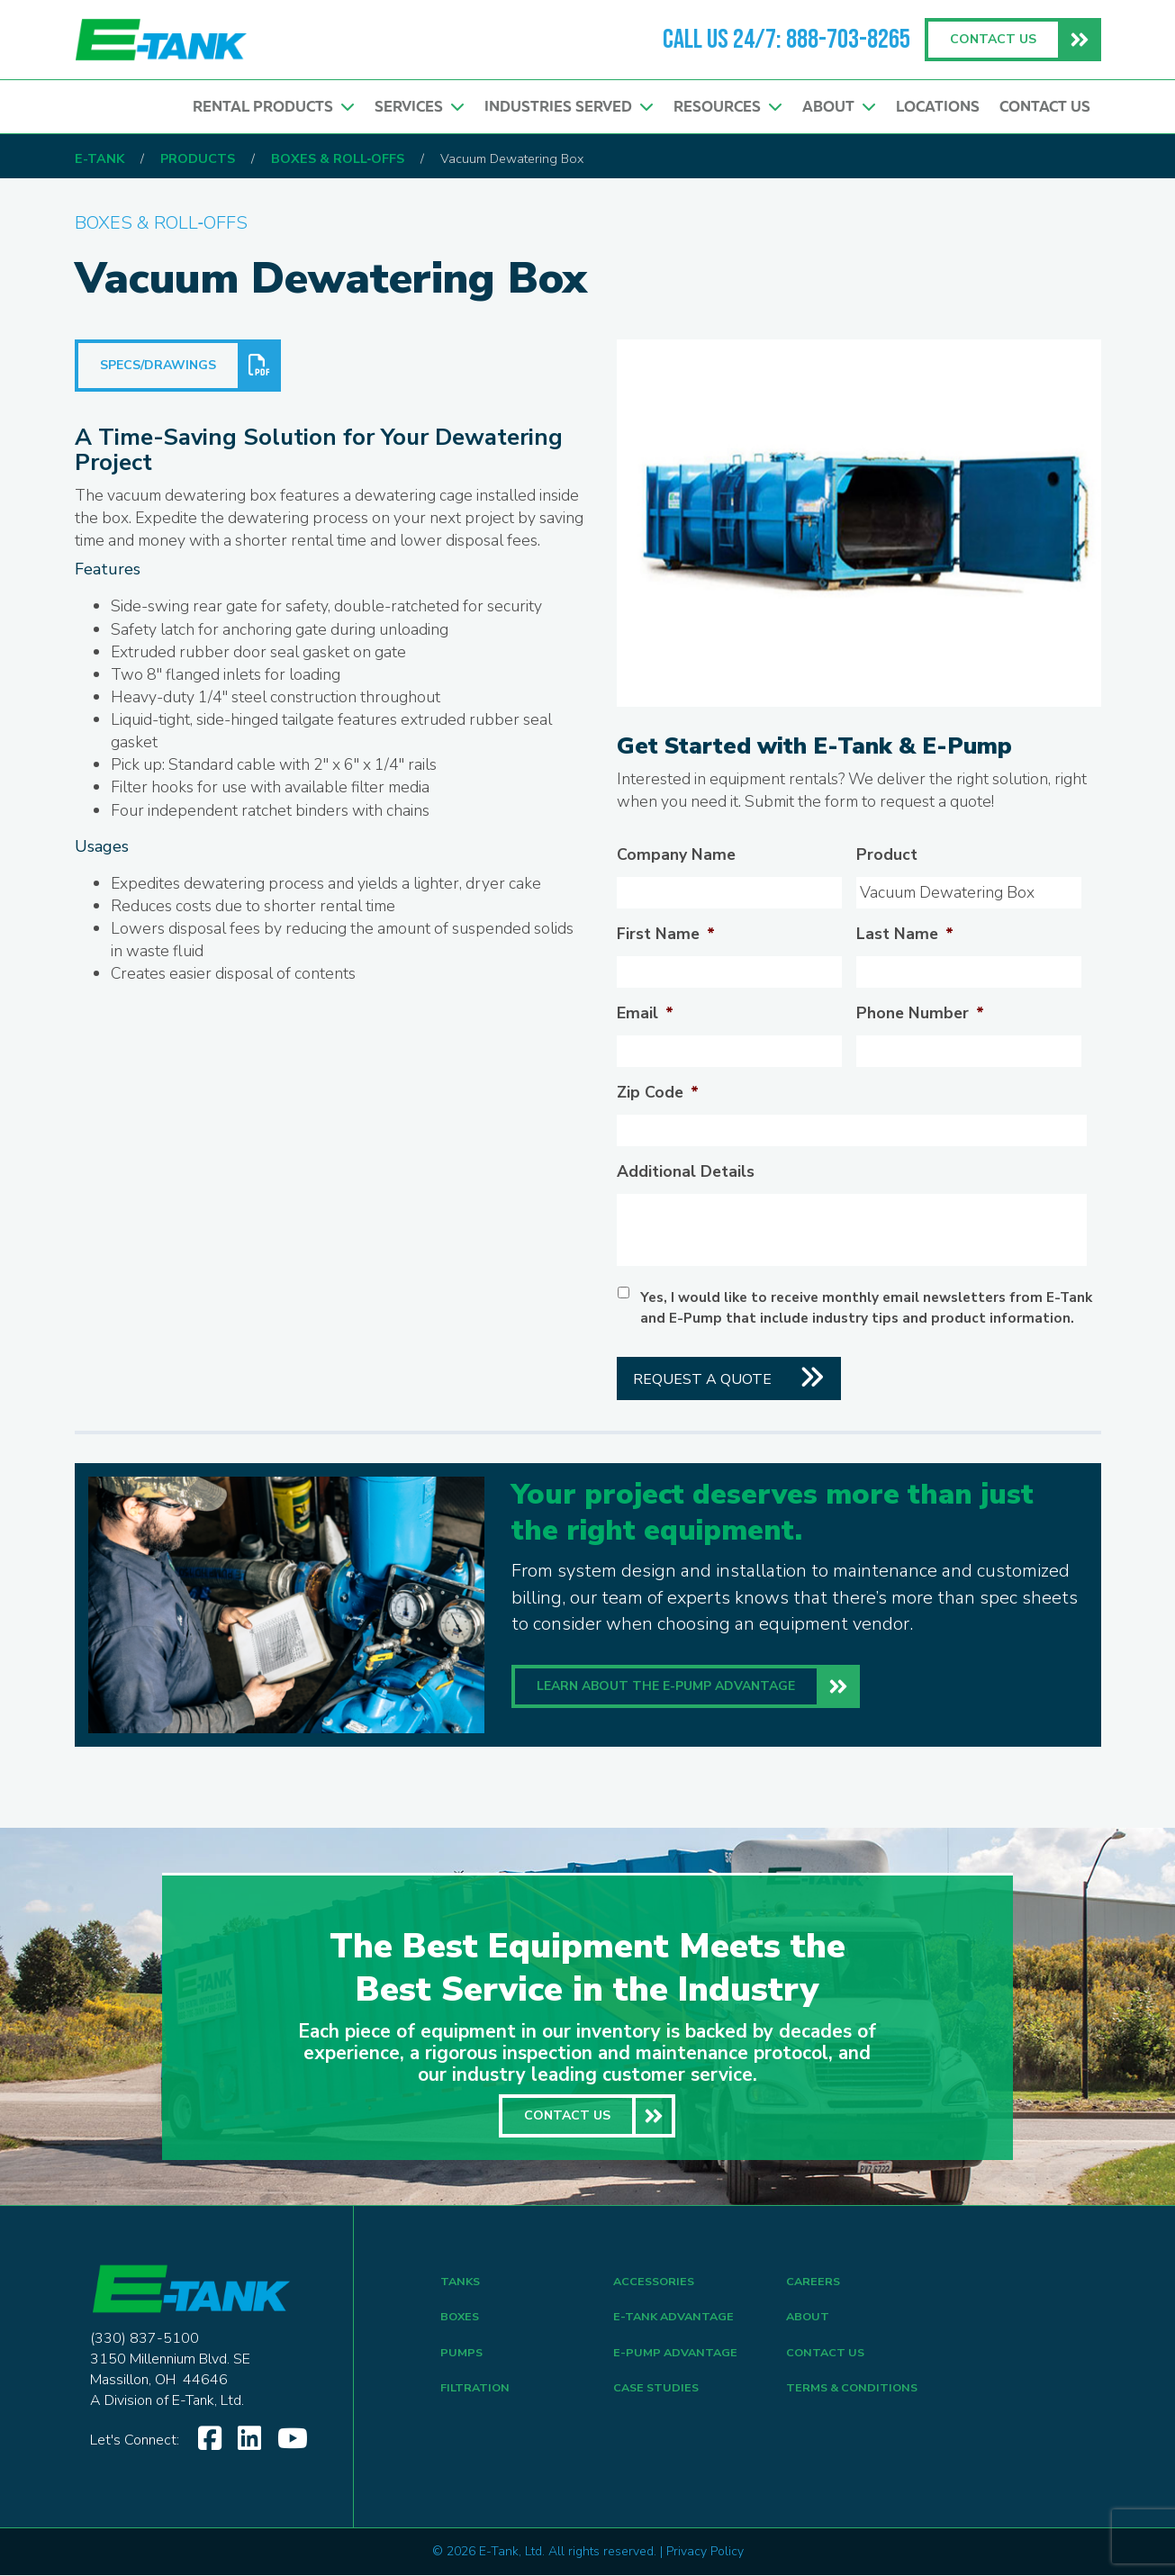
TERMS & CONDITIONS (859, 2402)
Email (645, 1014)
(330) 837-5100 (144, 2339)
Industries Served (561, 109)
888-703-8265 (848, 39)
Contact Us (1044, 109)
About (835, 109)
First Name (666, 935)
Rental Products (263, 109)
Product (886, 855)
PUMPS (462, 2363)
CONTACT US (829, 2363)
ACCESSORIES (657, 2283)
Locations (936, 109)
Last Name (905, 935)
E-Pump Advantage (679, 2363)
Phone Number (920, 1014)
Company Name (676, 855)
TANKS (462, 2283)
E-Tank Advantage (678, 2323)
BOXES (461, 2323)
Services (411, 109)
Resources (722, 109)
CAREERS (815, 2283)
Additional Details (686, 1172)
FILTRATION (478, 2402)
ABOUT (809, 2323)
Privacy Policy (705, 2552)
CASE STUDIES (659, 2402)
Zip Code (658, 1093)
